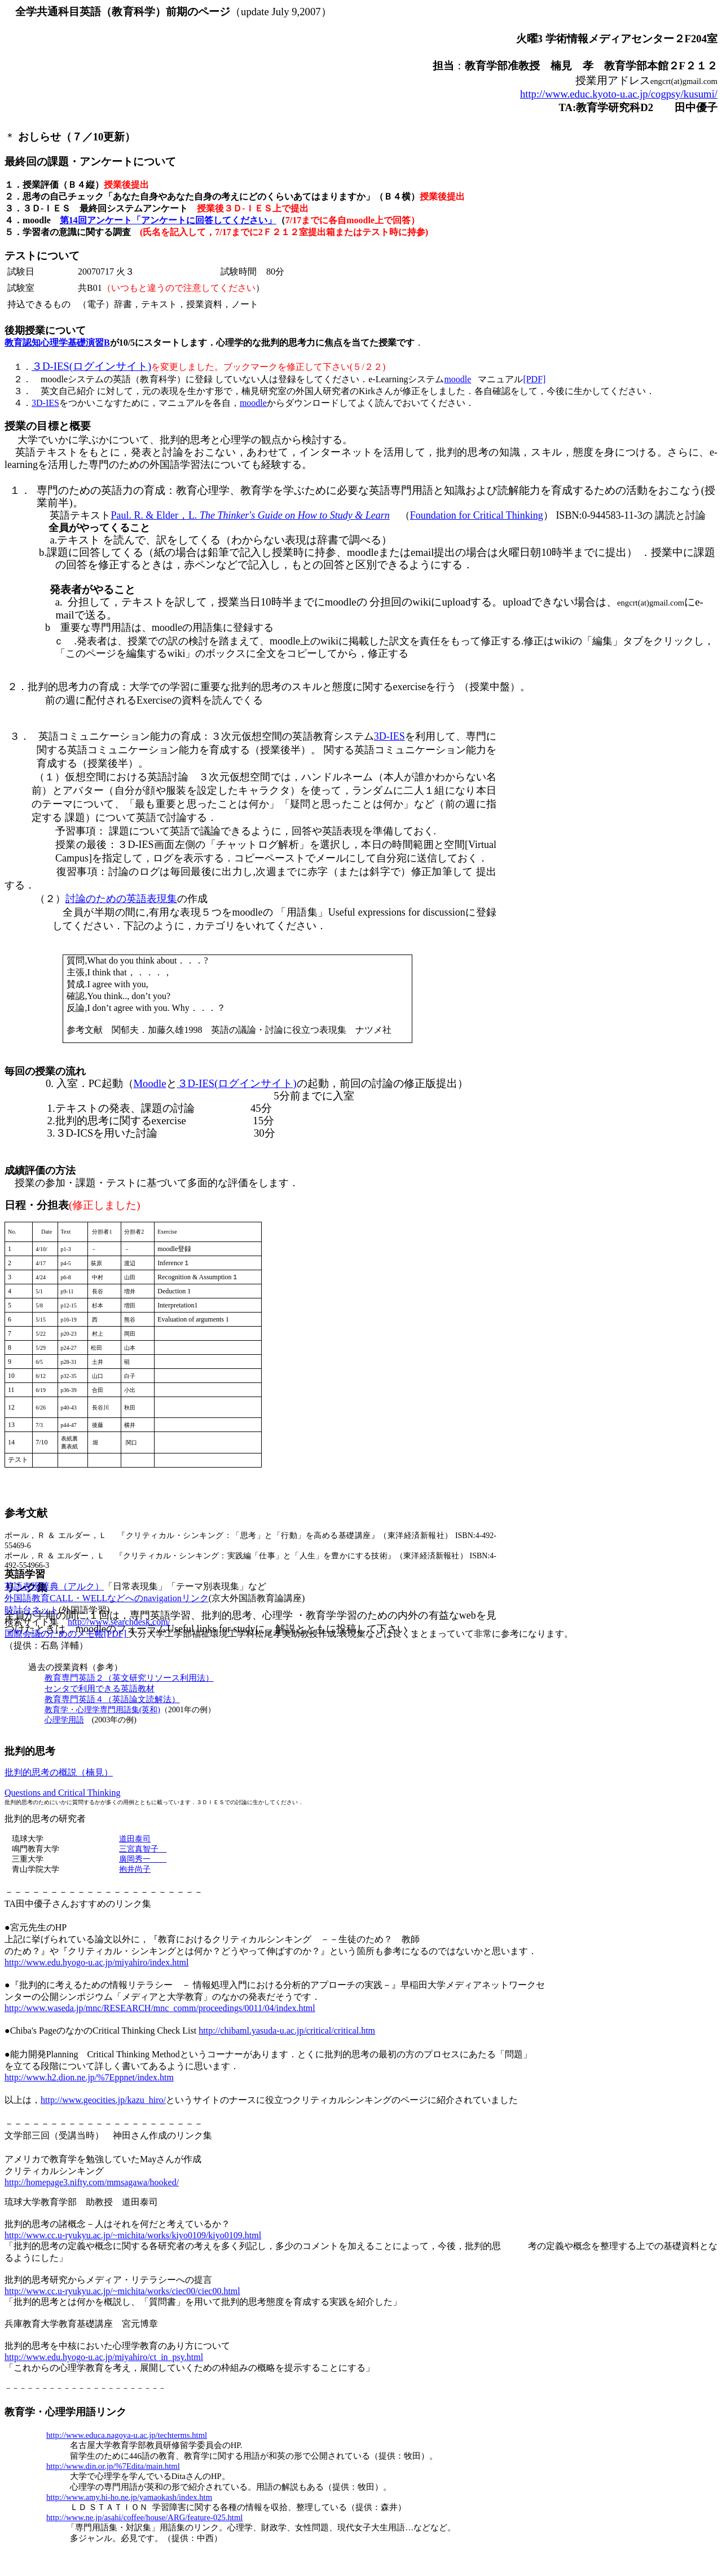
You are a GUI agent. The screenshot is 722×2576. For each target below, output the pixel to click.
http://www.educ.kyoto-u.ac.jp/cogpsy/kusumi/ (618, 94)
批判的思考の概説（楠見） (59, 1772)
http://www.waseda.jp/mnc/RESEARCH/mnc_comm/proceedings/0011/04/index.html (160, 2008)
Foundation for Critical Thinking (476, 515)
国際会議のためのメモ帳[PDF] (67, 1633)
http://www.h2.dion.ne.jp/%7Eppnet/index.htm (89, 2077)
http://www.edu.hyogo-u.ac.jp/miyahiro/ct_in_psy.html (104, 2357)
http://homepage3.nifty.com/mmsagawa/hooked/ (92, 2182)
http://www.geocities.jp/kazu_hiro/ (103, 2100)
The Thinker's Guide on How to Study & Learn (295, 515)
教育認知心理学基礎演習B (57, 342)
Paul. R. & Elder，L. (155, 515)
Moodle (150, 1083)
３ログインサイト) (91, 366)
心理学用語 (64, 1720)
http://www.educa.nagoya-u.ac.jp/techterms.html (126, 2435)
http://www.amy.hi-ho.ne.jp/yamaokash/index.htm (129, 2497)
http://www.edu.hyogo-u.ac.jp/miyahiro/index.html (96, 1962)
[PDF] (534, 379)
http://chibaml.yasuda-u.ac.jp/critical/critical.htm (287, 2030)
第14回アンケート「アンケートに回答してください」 (168, 220)
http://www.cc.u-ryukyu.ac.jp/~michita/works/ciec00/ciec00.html (122, 2291)
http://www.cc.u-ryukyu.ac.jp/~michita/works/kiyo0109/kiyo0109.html (133, 2235)
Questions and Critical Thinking (62, 1792)
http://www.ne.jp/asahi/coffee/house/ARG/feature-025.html (144, 2517)
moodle (457, 379)
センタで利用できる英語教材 (100, 1688)
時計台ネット (32, 1610)
